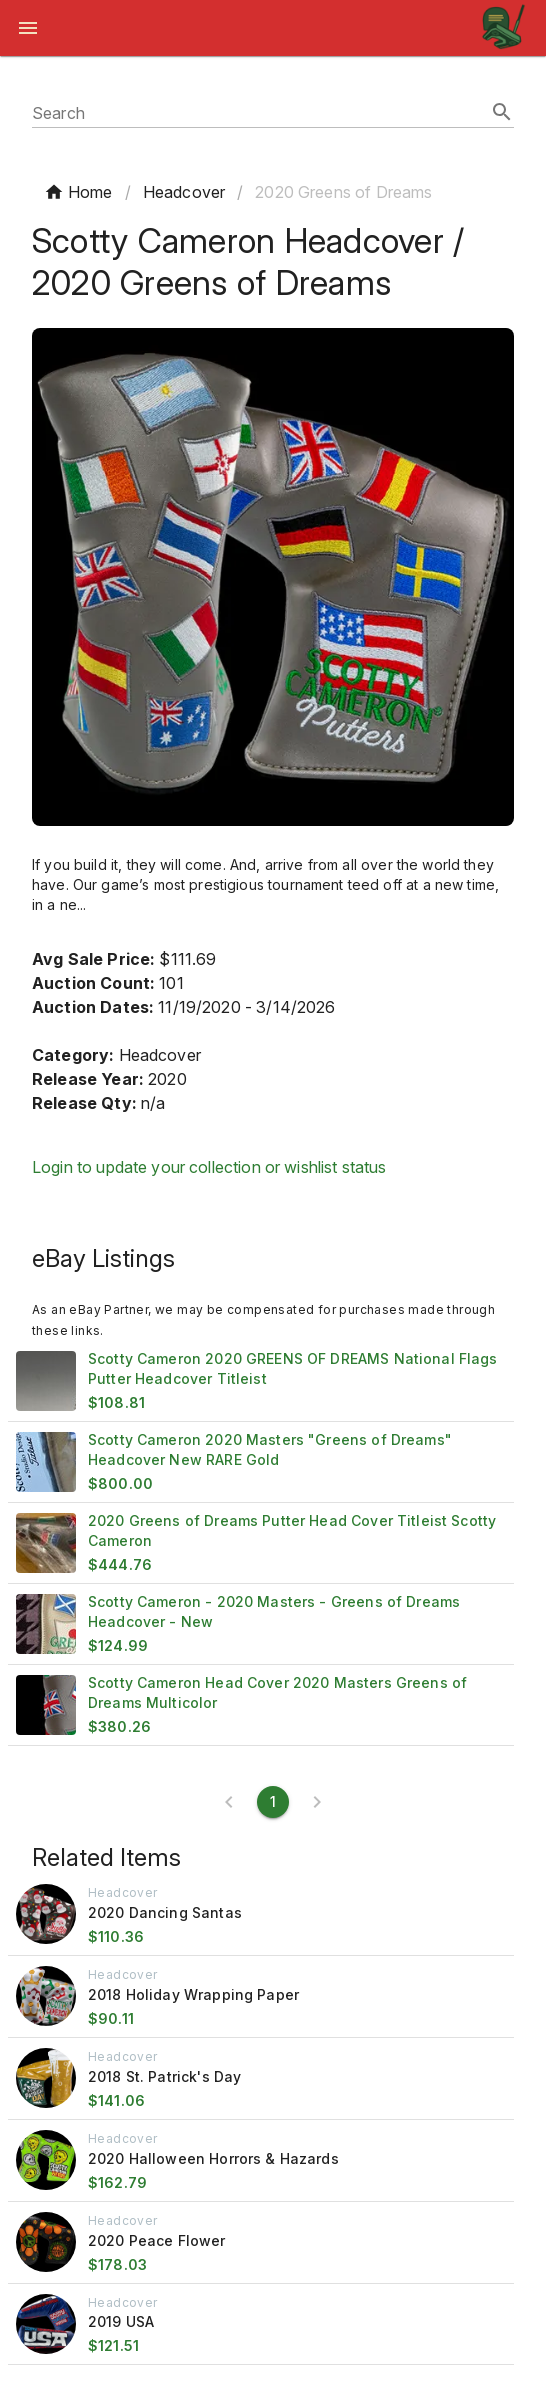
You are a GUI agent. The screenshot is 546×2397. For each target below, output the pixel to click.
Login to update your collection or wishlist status (209, 1167)
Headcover (184, 192)
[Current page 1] (273, 1802)
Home (78, 192)
